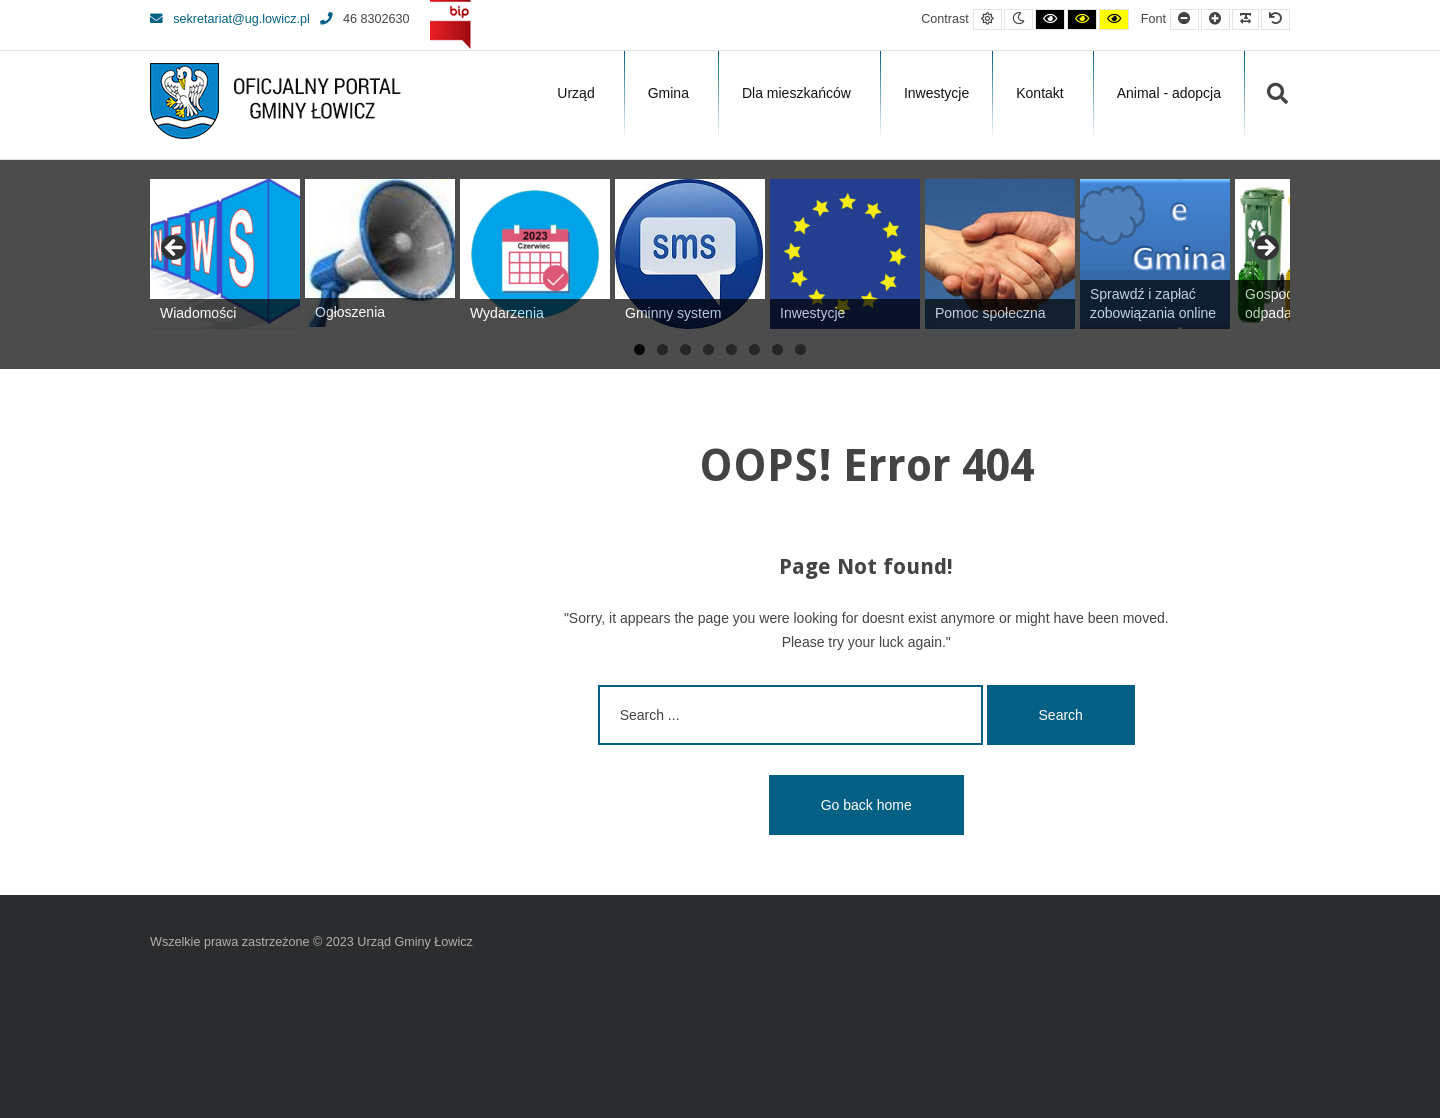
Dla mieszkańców (796, 93)
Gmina (668, 93)
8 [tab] (800, 349)
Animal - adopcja (1169, 93)
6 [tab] (754, 349)
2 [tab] (662, 349)
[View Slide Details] (225, 254)
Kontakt (1039, 93)
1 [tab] (639, 349)
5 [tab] (731, 349)
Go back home (866, 805)
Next (1265, 249)
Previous (175, 249)
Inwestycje (936, 93)
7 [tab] (777, 349)
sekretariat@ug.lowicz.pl (230, 19)
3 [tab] (685, 349)
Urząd (575, 93)
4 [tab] (708, 349)
